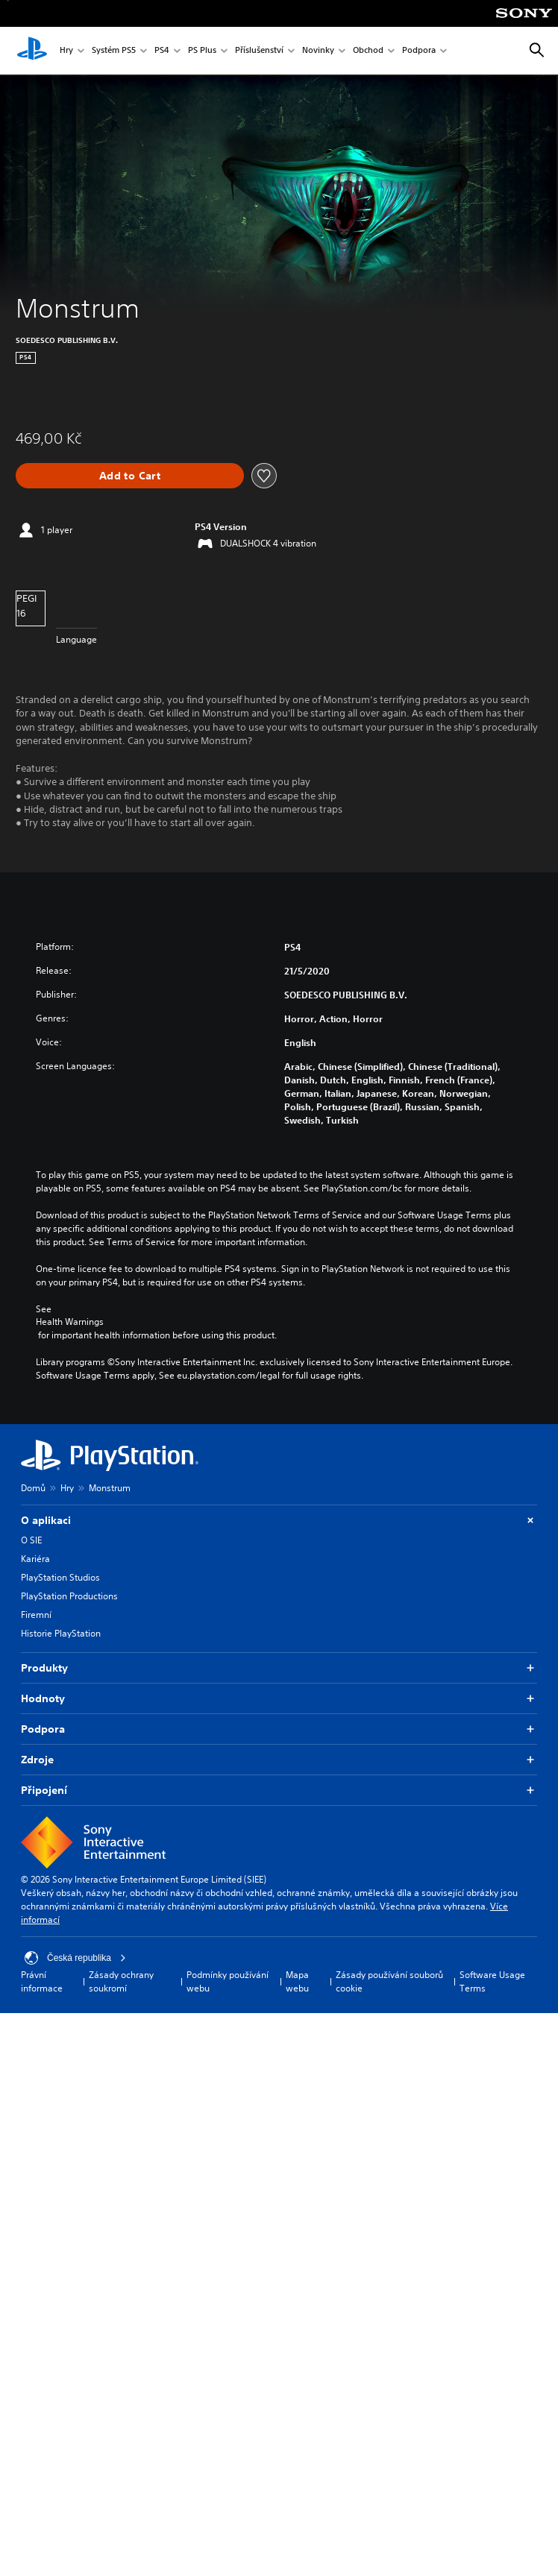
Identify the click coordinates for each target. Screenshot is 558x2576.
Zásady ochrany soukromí (121, 1981)
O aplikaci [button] (279, 1520)
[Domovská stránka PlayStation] (32, 51)
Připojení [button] (279, 1790)
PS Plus (202, 51)
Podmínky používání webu (227, 1981)
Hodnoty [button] (279, 1699)
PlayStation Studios (60, 1577)
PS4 (161, 51)
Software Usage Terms (492, 1981)
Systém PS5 (114, 51)
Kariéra (35, 1558)
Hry (66, 51)
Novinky (318, 51)
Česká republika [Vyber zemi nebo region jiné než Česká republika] (75, 1957)
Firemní (36, 1614)
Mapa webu (297, 1981)
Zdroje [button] (279, 1760)
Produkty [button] (279, 1668)
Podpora (419, 51)
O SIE (31, 1540)
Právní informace (42, 1981)
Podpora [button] (279, 1729)
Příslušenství (259, 51)
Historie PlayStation (61, 1633)
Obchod (368, 51)
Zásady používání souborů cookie (389, 1981)
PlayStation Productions (69, 1596)
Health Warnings (70, 1322)
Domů (33, 1487)
